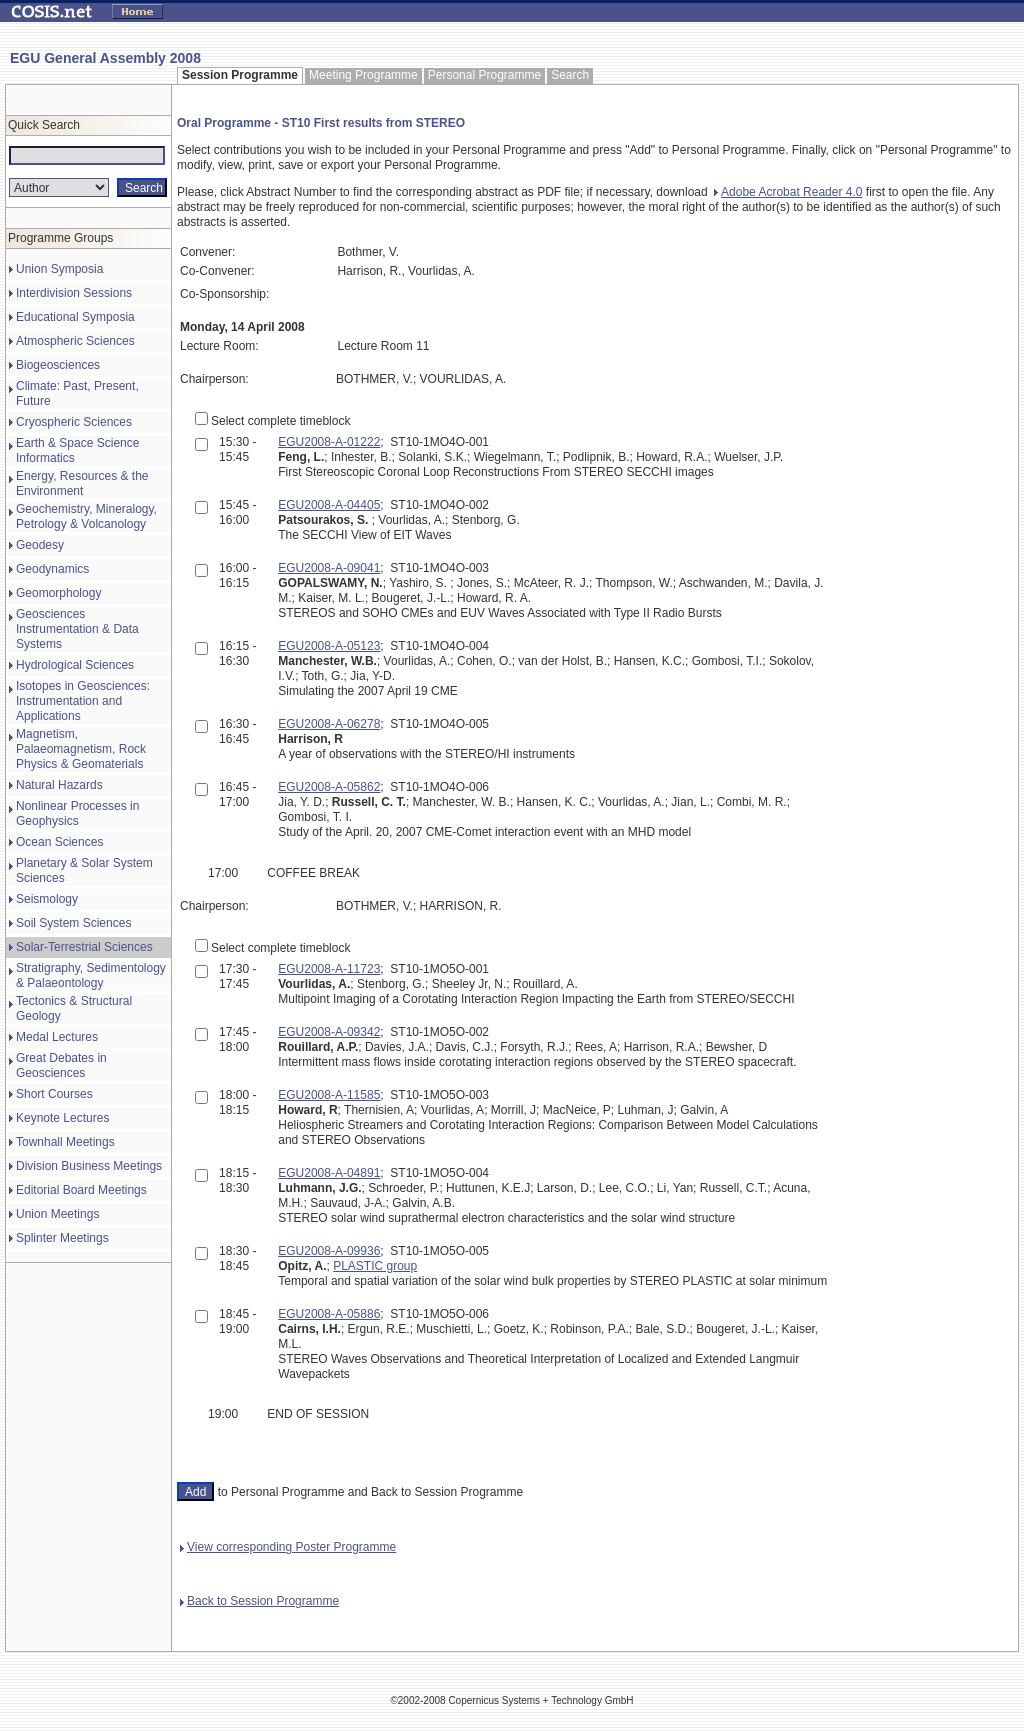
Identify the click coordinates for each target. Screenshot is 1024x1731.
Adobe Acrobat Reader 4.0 (788, 192)
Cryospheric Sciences (74, 422)
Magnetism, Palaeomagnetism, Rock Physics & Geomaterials (81, 749)
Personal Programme (484, 75)
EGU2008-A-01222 (329, 442)
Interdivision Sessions (74, 293)
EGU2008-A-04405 (329, 505)
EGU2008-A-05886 (329, 1314)
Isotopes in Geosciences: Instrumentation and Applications (83, 701)
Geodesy (40, 545)
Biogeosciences (58, 365)
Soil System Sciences (73, 923)
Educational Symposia (75, 317)
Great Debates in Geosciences (61, 1065)
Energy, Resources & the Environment (82, 483)
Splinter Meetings (62, 1238)
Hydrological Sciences (75, 665)
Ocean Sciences (59, 842)
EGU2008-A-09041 (329, 568)
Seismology (47, 899)
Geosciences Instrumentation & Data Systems (77, 629)
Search (570, 75)
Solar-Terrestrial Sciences (84, 947)
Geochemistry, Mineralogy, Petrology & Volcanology (86, 516)
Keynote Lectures (62, 1118)
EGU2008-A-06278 (329, 724)
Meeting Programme (363, 75)
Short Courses (54, 1094)
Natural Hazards (59, 785)
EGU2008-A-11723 (329, 969)
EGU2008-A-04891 (329, 1173)
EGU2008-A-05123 (329, 646)
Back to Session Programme (259, 1601)
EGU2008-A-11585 (329, 1095)
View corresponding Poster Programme (288, 1547)
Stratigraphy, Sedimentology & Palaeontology (91, 975)
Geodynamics (52, 569)
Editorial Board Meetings (81, 1190)
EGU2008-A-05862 (329, 787)
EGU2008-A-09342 (329, 1032)
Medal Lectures (57, 1037)
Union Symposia (59, 269)
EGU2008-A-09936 (329, 1251)
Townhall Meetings (65, 1142)
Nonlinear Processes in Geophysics (77, 813)
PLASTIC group (375, 1266)
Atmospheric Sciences (75, 341)
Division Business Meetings (89, 1166)
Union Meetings (57, 1214)
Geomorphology (58, 593)
